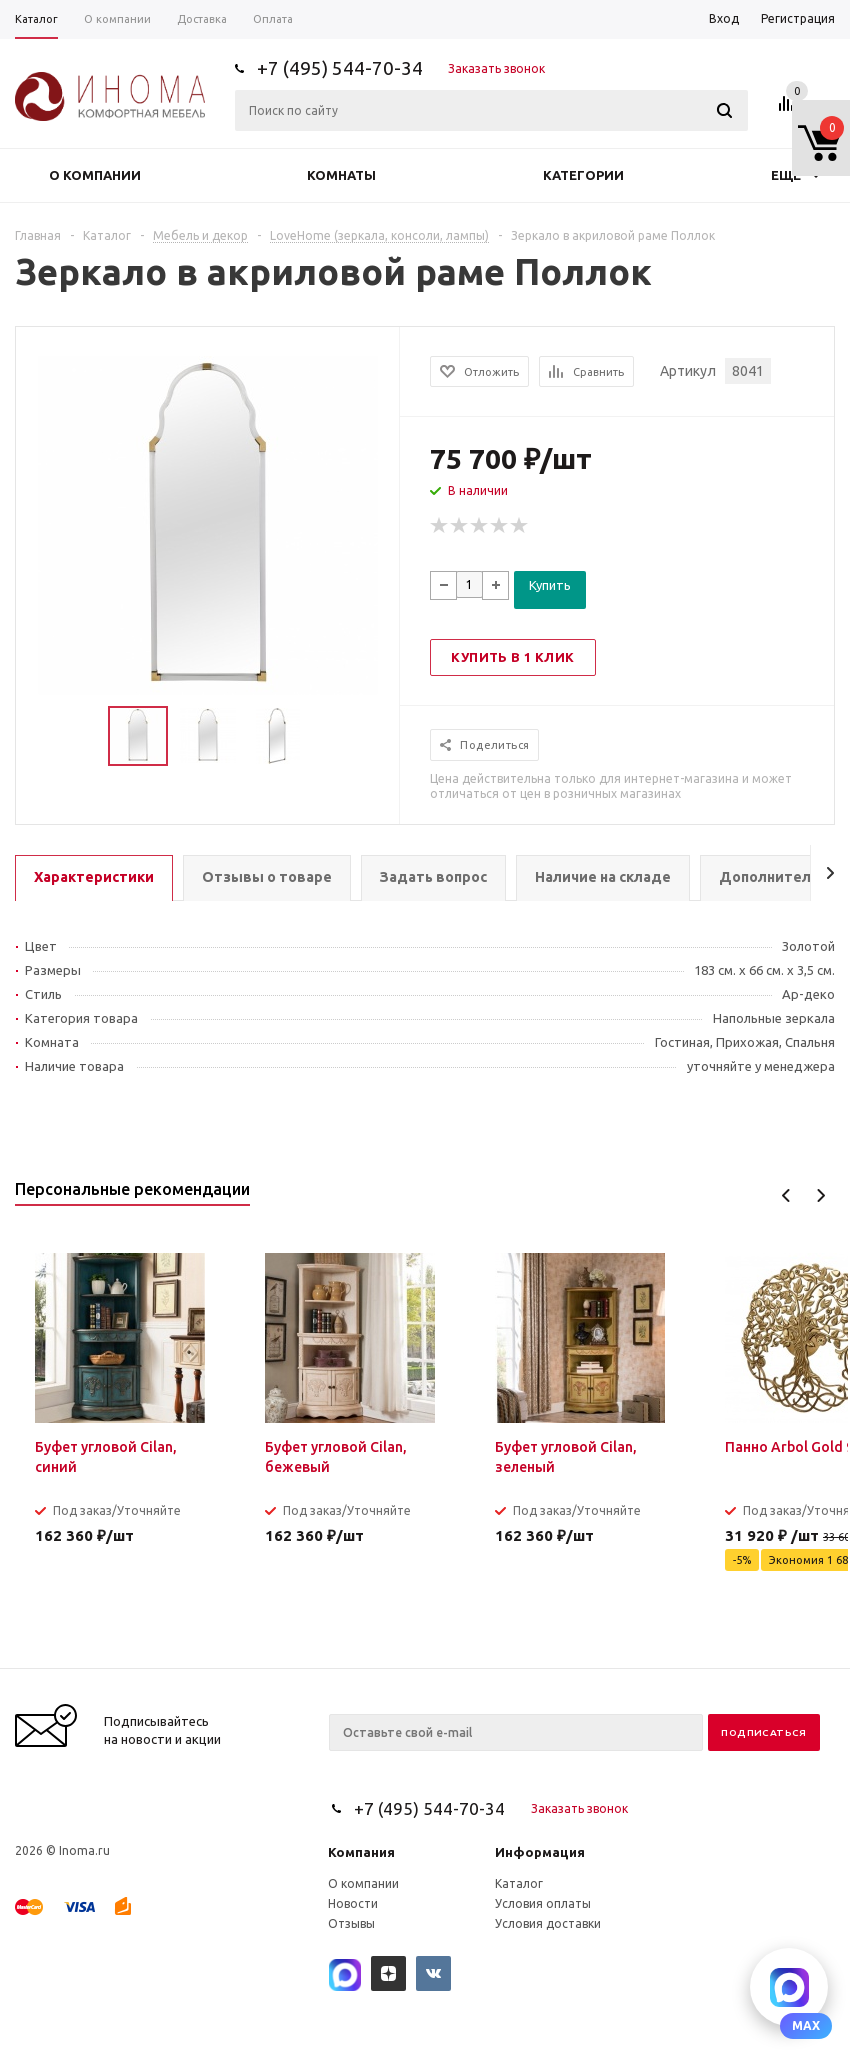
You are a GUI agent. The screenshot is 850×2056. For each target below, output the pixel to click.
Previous (786, 1195)
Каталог (519, 1883)
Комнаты (341, 175)
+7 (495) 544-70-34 (340, 68)
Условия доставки (548, 1923)
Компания (361, 1852)
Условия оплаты (543, 1903)
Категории (583, 175)
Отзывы (351, 1923)
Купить (550, 585)
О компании (95, 175)
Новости (353, 1903)
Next (820, 1195)
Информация (540, 1852)
